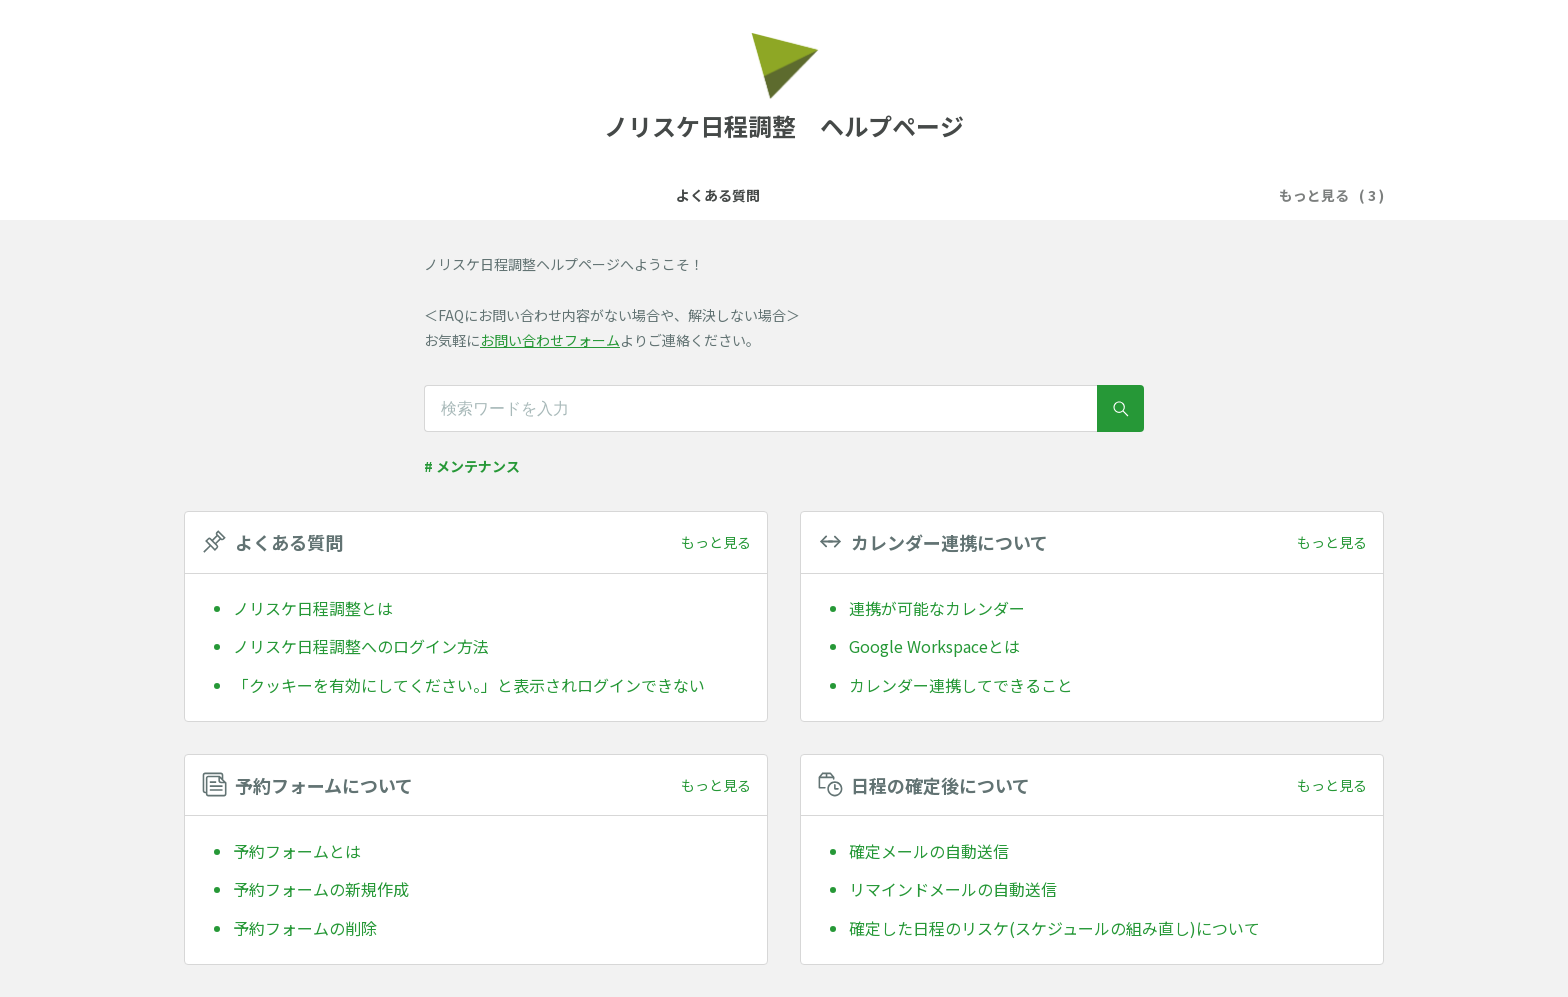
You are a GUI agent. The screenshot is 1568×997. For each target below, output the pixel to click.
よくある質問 (511, 195)
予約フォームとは (297, 851)
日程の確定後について (1001, 195)
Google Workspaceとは (934, 646)
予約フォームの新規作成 (321, 889)
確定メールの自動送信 (929, 851)
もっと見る (716, 542)
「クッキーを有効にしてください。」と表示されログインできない (469, 685)
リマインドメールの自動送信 (953, 889)
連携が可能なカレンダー (937, 608)
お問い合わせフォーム (550, 340)
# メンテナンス (472, 466)
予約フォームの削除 (305, 928)
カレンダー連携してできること (961, 685)
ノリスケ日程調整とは (313, 608)
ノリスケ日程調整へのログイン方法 (361, 646)
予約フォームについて (833, 195)
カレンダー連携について (658, 195)
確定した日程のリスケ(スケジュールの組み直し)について (1054, 928)
